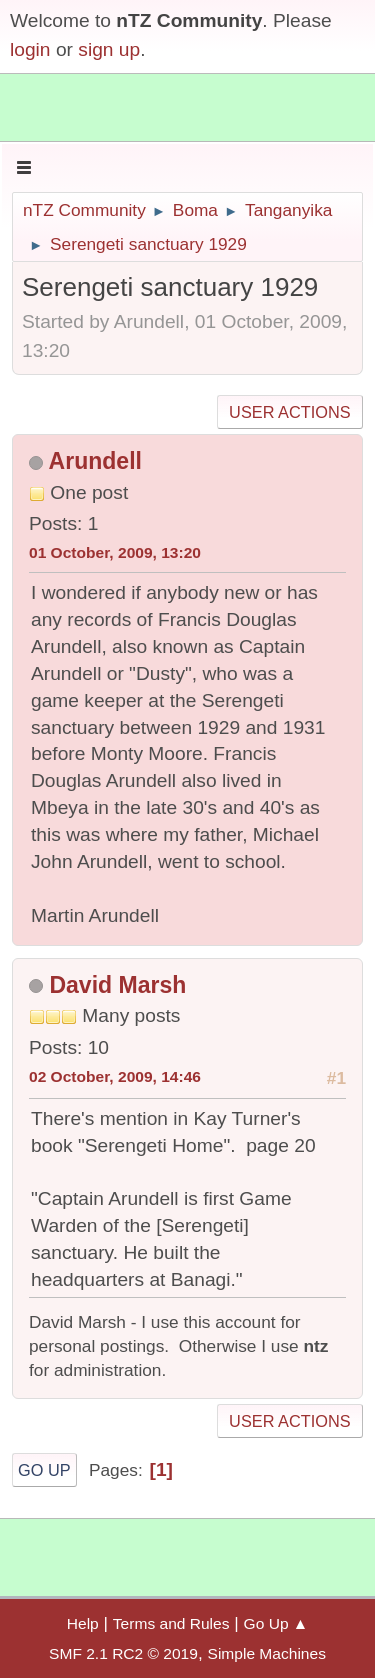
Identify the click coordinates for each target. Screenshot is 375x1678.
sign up (109, 49)
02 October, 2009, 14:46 (115, 1076)
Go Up (44, 1470)
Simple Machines (267, 1653)
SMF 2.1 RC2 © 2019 (123, 1653)
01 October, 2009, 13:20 (115, 552)
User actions (289, 412)
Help (83, 1623)
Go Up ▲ (276, 1623)
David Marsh (117, 985)
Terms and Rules (171, 1623)
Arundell (95, 461)
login (30, 49)
